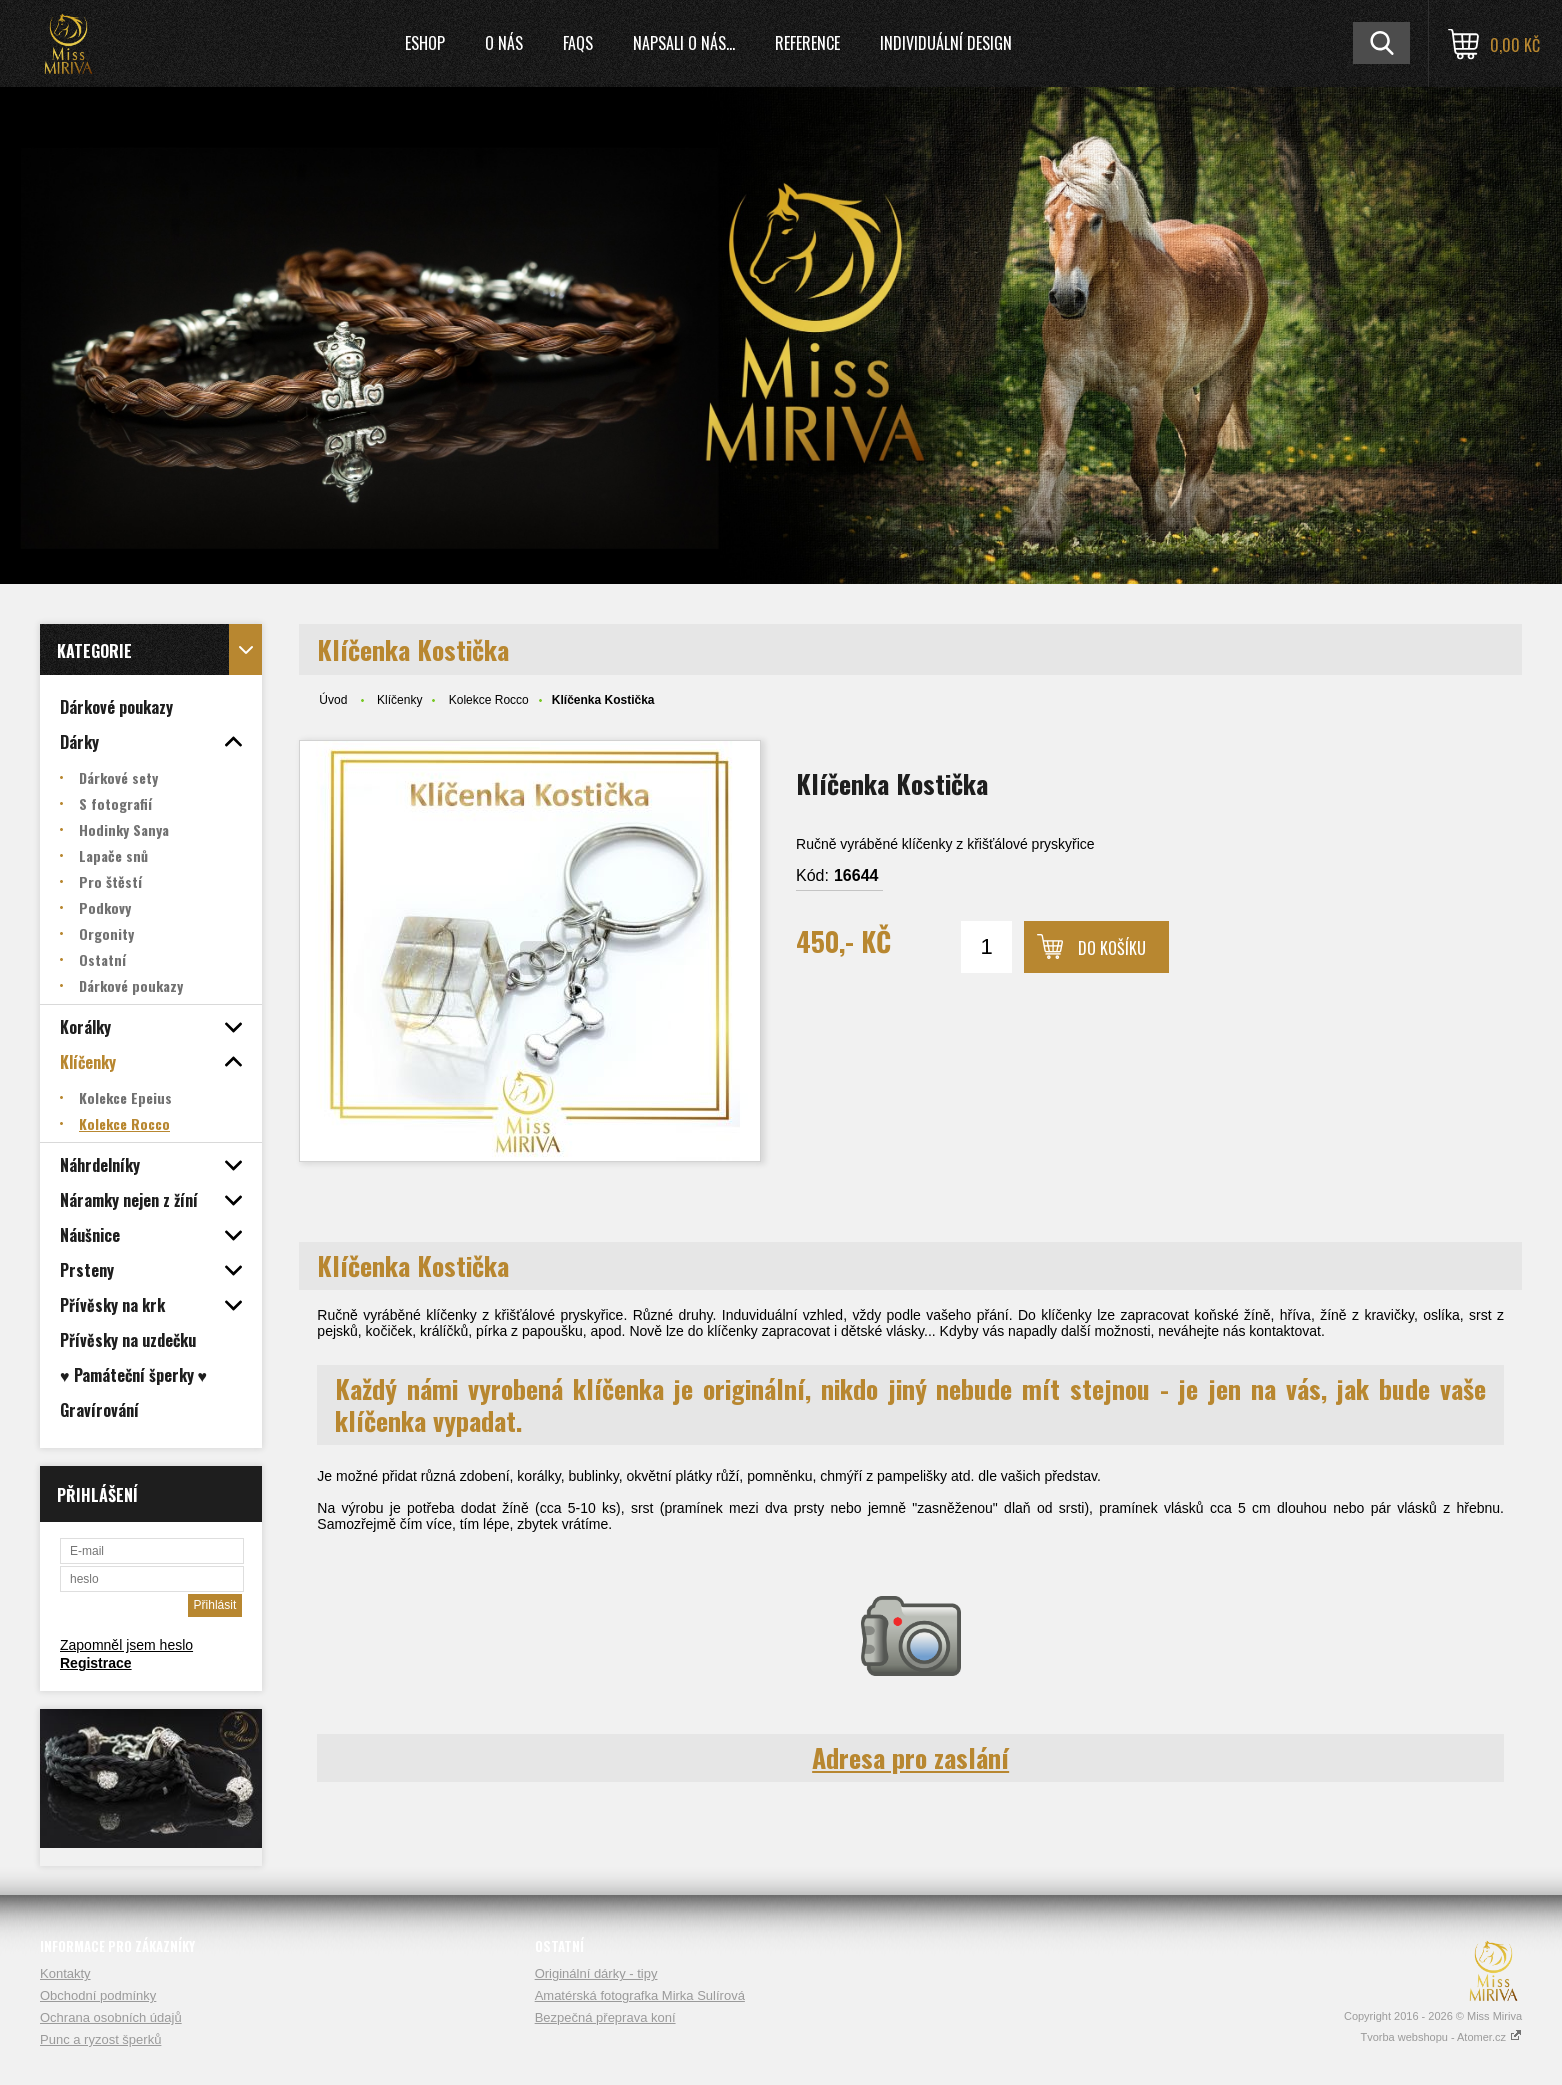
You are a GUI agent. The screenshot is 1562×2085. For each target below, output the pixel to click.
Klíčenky (399, 700)
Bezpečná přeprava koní (605, 2017)
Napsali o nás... (684, 43)
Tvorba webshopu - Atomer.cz (1441, 2037)
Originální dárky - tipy (596, 1973)
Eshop (425, 43)
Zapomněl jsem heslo (126, 1645)
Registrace (96, 1663)
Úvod (333, 700)
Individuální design (946, 43)
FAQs (578, 43)
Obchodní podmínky (98, 1995)
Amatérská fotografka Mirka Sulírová (640, 1995)
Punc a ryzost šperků (100, 2039)
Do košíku (1112, 948)
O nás (504, 43)
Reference (807, 43)
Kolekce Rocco (489, 700)
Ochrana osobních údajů (111, 2017)
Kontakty (65, 1973)
